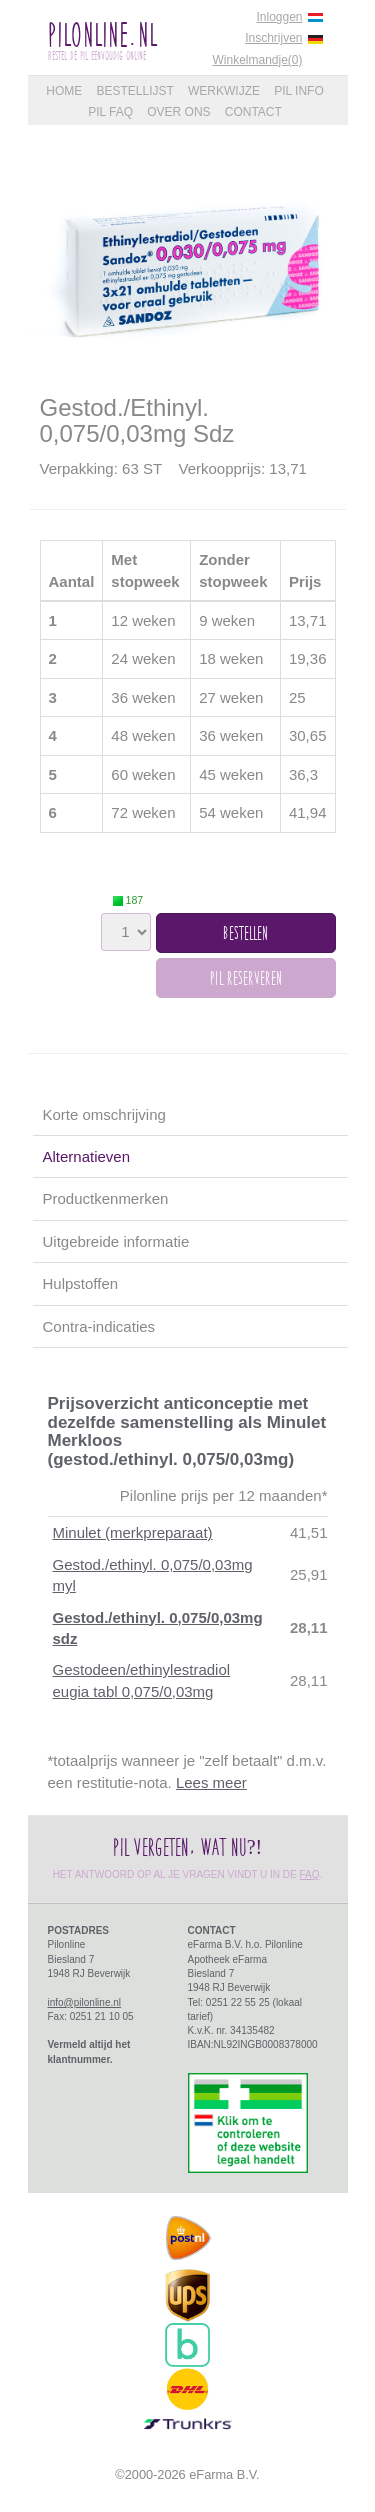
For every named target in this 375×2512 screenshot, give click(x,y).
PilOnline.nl (102, 34)
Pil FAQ (110, 112)
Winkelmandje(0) (257, 60)
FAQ (310, 1874)
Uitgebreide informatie (116, 1241)
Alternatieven (87, 1156)
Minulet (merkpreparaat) (133, 1532)
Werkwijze (224, 91)
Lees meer (211, 1782)
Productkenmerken (106, 1198)
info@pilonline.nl (85, 2002)
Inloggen (279, 17)
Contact (253, 112)
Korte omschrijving (104, 1114)
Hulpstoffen (81, 1283)
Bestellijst (134, 91)
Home (64, 91)
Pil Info (299, 91)
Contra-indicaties (99, 1326)
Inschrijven (273, 38)
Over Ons (178, 112)
